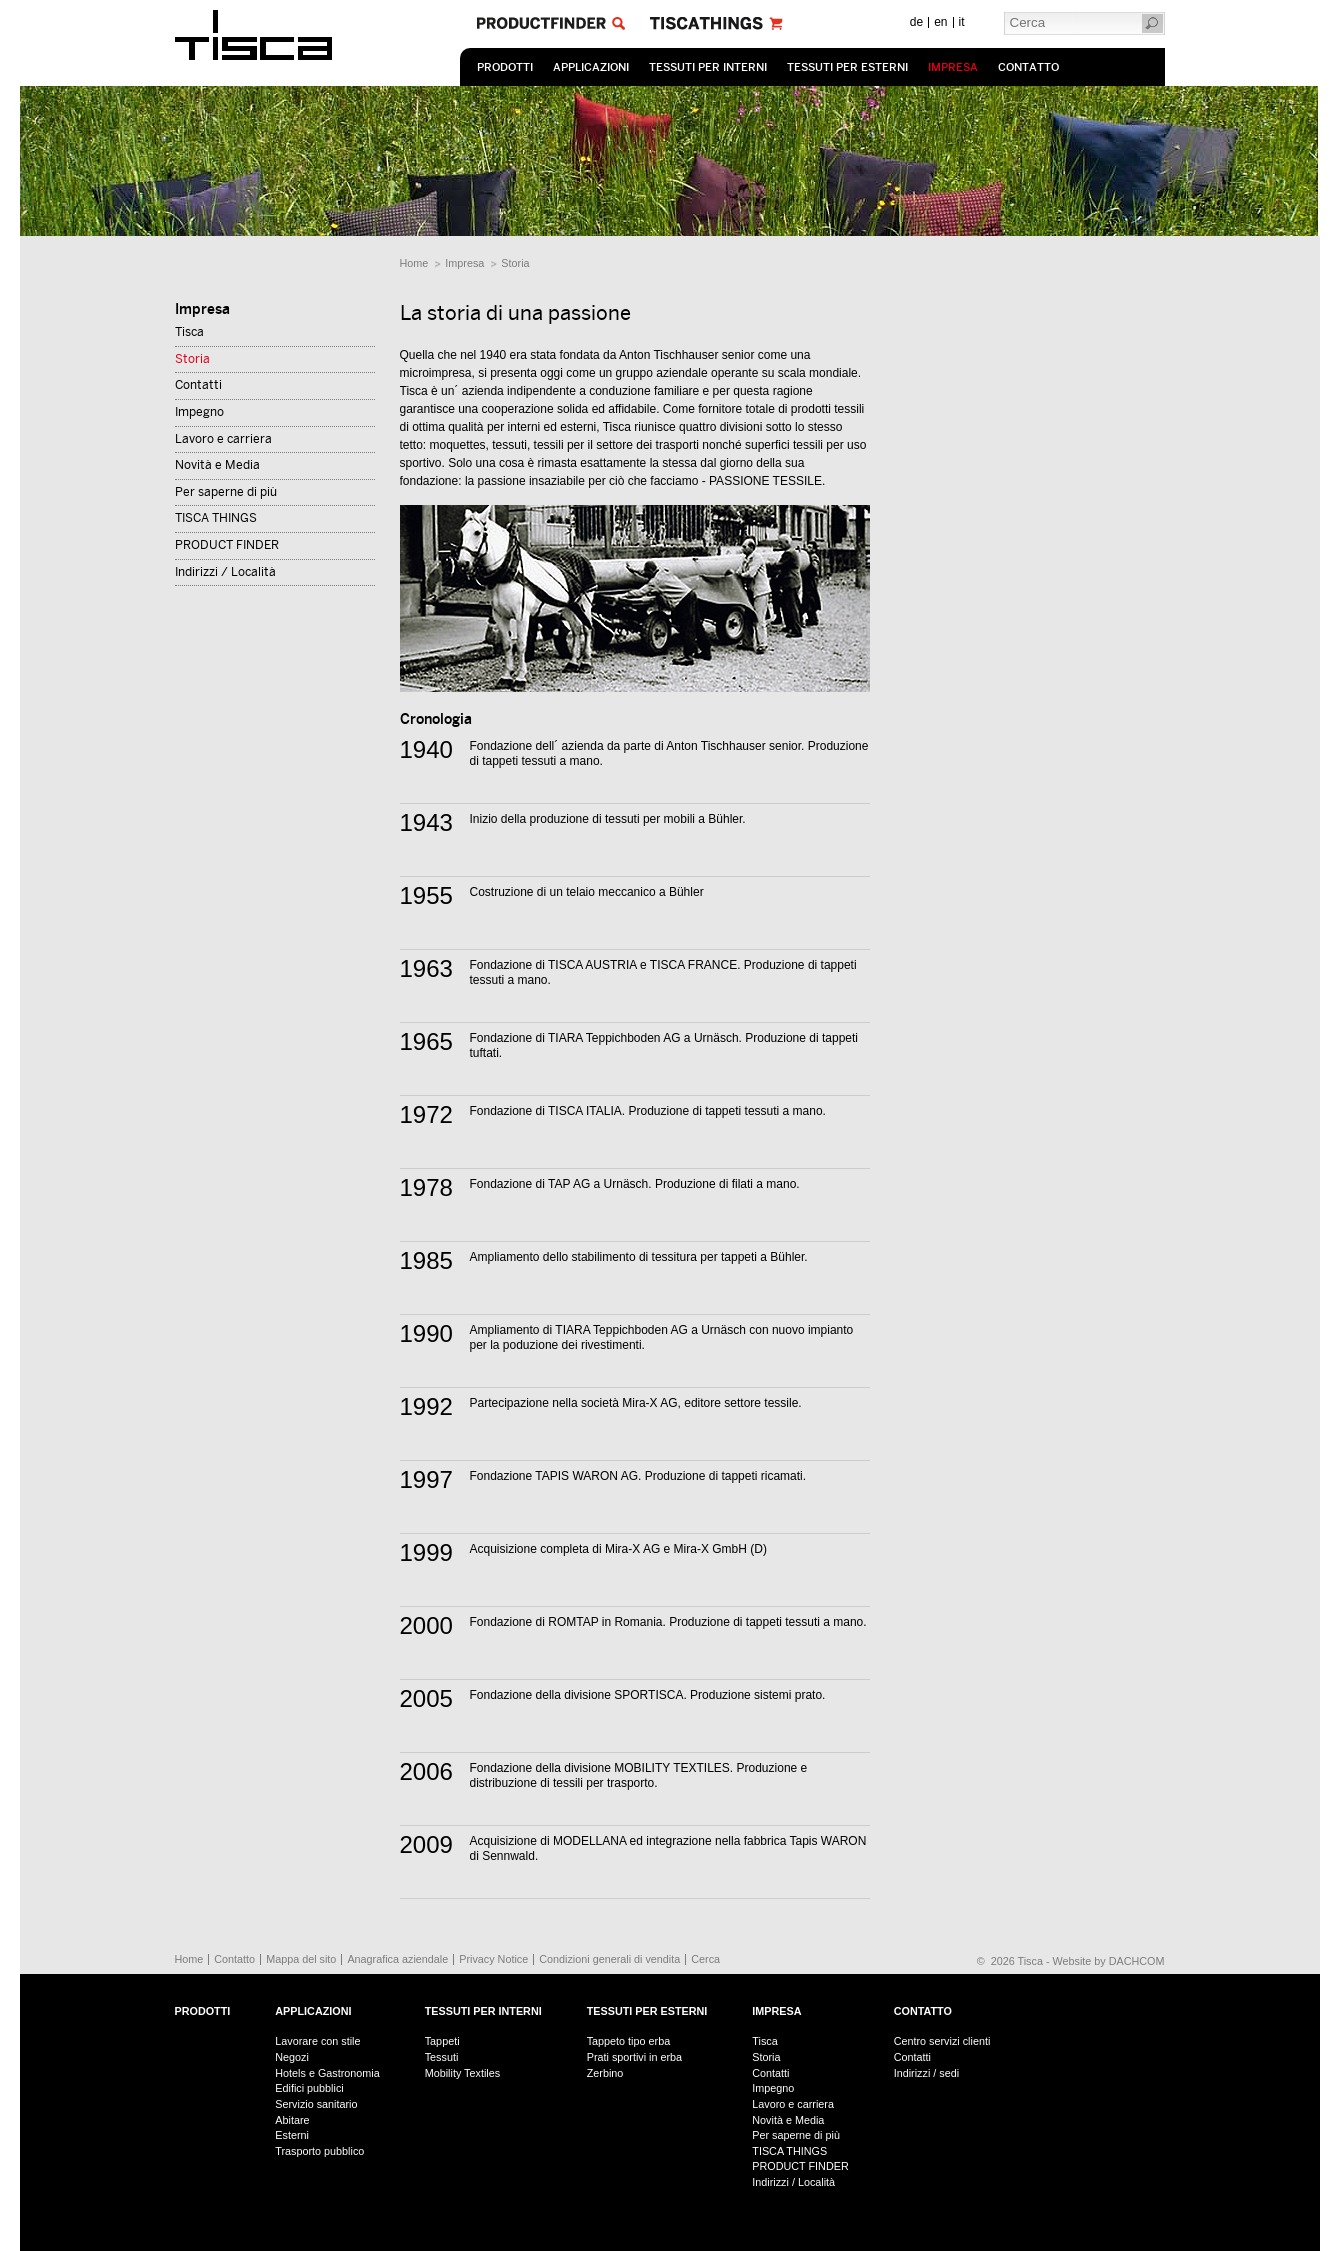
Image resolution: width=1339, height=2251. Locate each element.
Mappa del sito (301, 1959)
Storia (515, 263)
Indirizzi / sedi (926, 2073)
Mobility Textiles (462, 2073)
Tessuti (442, 2057)
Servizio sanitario (316, 2104)
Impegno (199, 412)
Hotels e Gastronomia (327, 2073)
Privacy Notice (493, 1959)
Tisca (189, 332)
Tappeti (442, 2041)
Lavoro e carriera (223, 439)
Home (414, 263)
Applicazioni (591, 67)
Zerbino (605, 2073)
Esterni (292, 2135)
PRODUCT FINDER (227, 545)
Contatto (1028, 67)
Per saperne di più (226, 492)
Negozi (292, 2057)
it (962, 22)
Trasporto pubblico (319, 2151)
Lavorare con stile (317, 2041)
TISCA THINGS (216, 518)
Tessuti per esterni (847, 67)
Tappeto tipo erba (628, 2041)
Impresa (953, 67)
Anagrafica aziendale (397, 1959)
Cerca (705, 1959)
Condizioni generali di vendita (609, 1959)
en (940, 22)
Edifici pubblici (309, 2088)
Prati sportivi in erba (634, 2057)
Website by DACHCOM (1109, 1961)
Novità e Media (217, 465)
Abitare (292, 2120)
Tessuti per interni (708, 67)
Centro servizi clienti (942, 2041)
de (916, 22)
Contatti (198, 385)
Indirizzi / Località (225, 572)
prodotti (505, 67)
